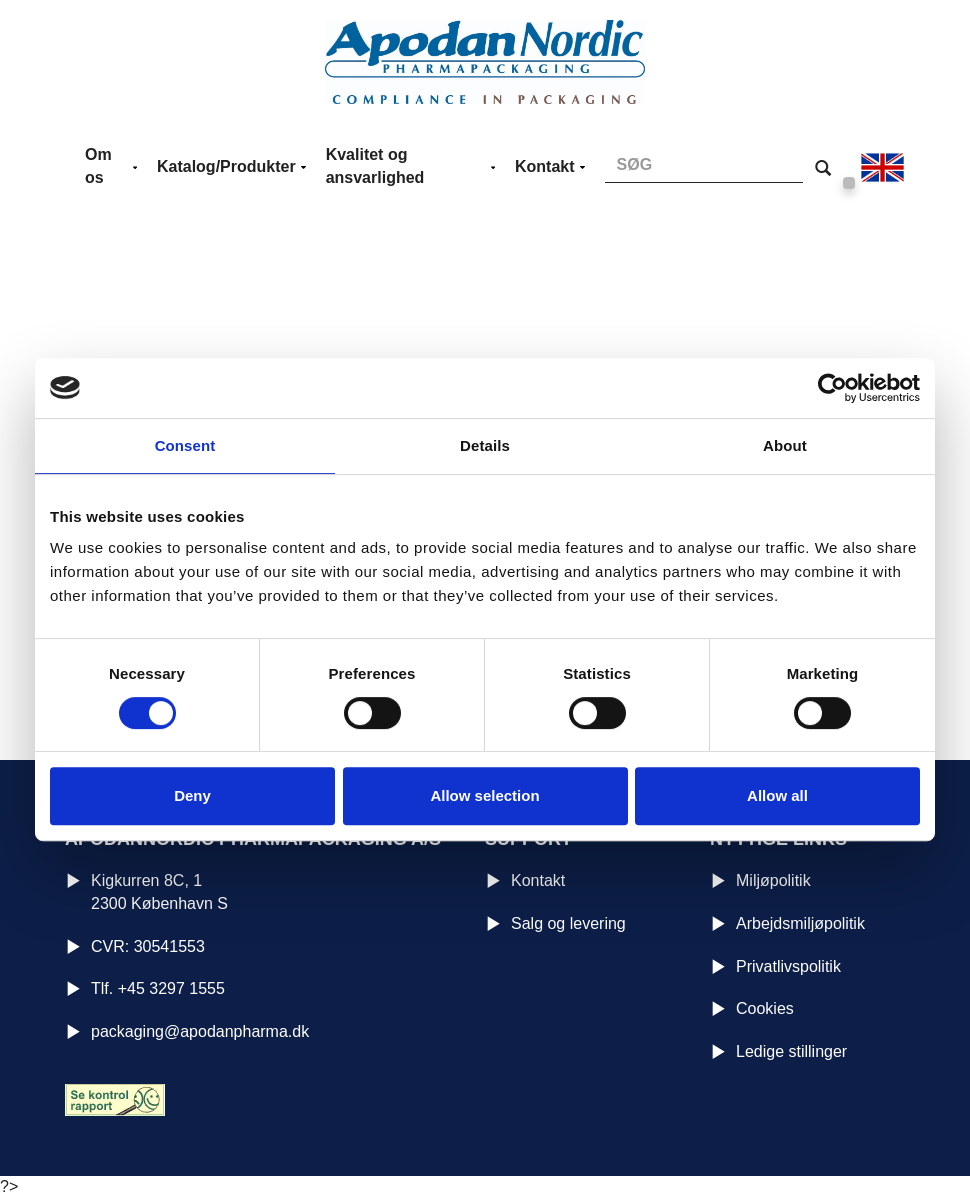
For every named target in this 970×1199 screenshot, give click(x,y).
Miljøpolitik (773, 880)
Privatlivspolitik (788, 966)
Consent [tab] (185, 445)
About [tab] (785, 445)
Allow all (777, 795)
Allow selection (484, 795)
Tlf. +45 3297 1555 (158, 988)
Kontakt (538, 880)
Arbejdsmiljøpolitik (800, 923)
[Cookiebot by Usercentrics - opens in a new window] (832, 388)
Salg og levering (568, 923)
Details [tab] (485, 445)
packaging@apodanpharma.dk (200, 1031)
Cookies (765, 1008)
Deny (192, 795)
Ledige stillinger (791, 1051)
